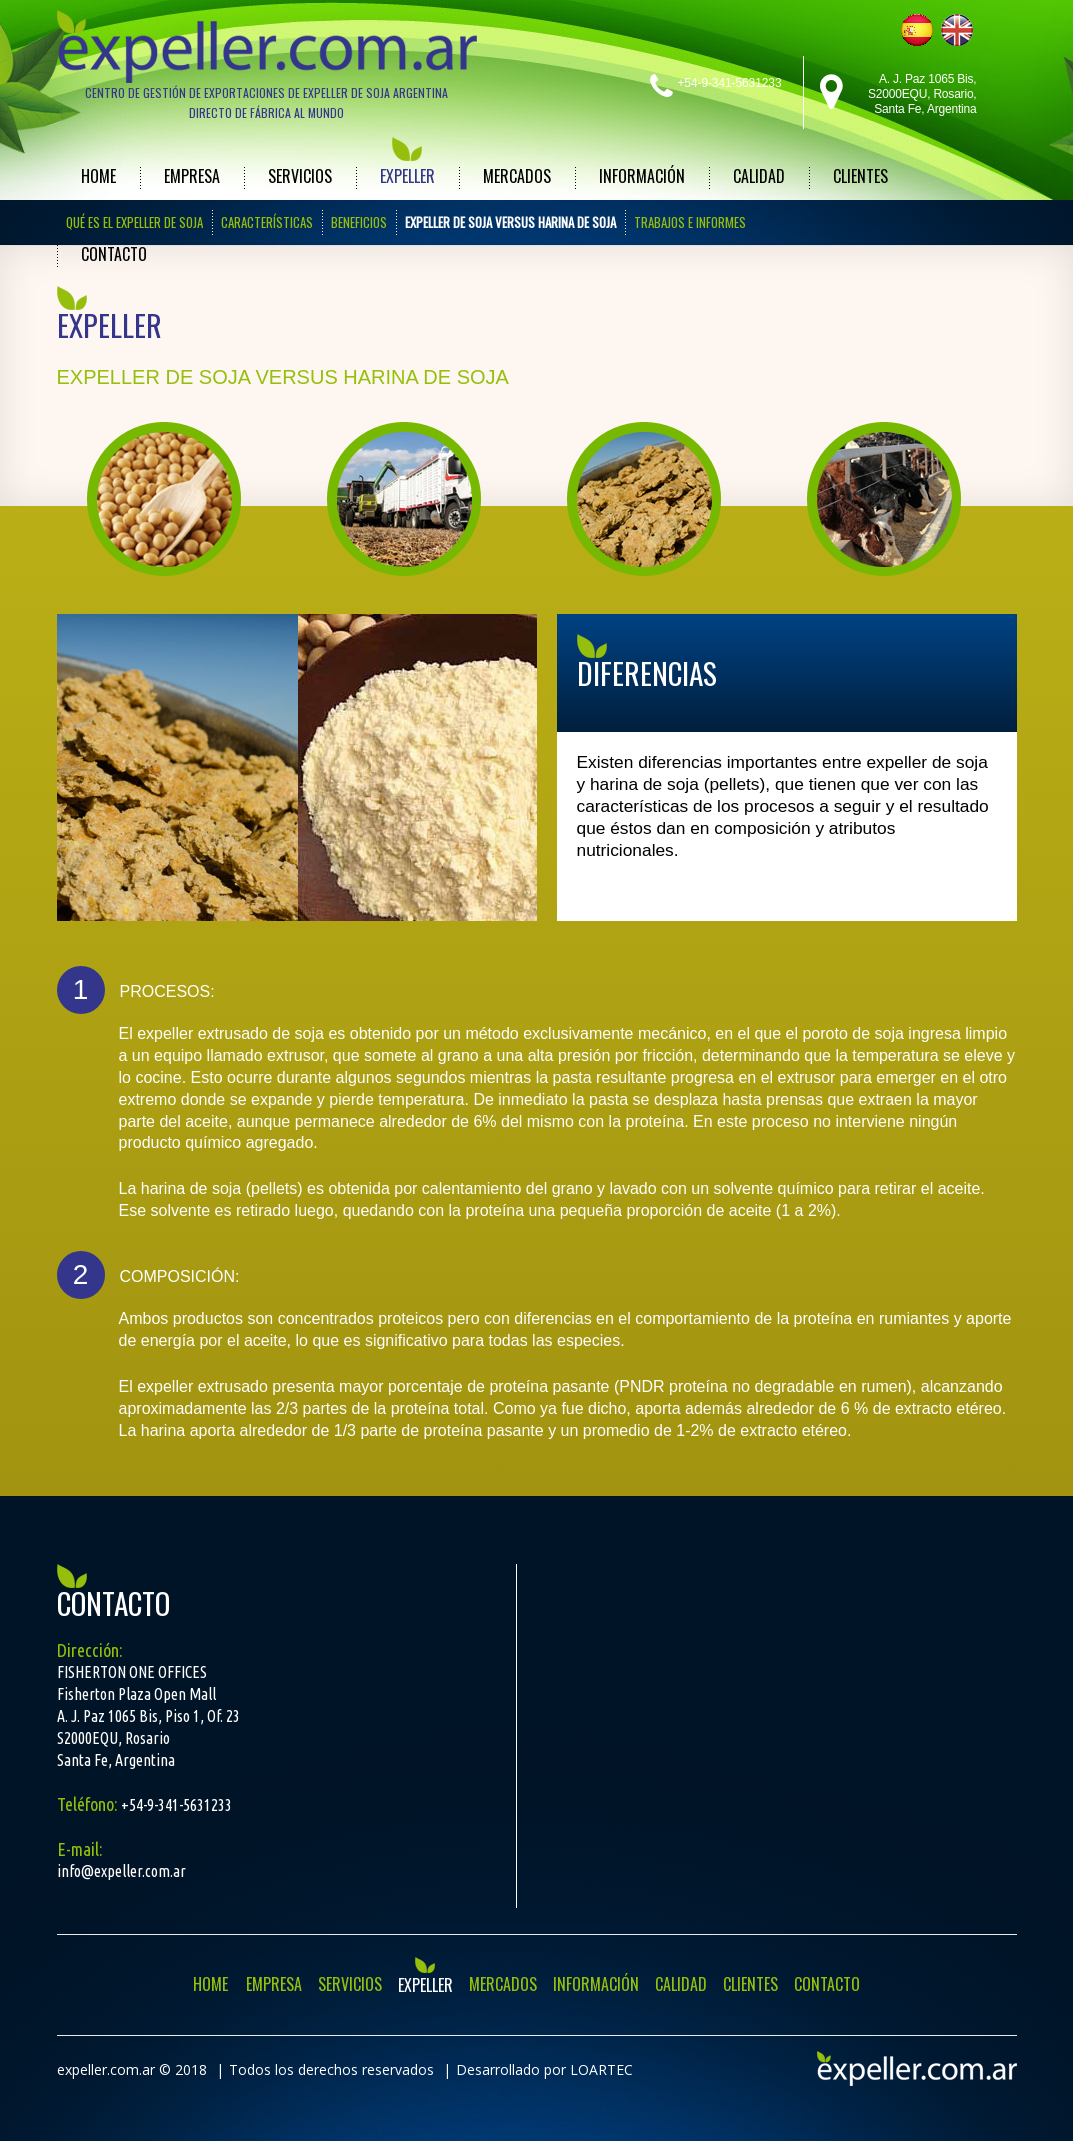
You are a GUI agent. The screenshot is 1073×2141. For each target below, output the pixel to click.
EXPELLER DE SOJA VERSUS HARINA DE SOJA (510, 221)
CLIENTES (860, 176)
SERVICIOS (300, 176)
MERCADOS (517, 176)
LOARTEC (601, 2069)
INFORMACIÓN (642, 176)
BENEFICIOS (359, 221)
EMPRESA (192, 176)
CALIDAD (759, 176)
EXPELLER (407, 176)
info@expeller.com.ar (121, 1871)
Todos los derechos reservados (331, 2069)
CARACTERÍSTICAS (267, 221)
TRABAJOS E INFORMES (690, 221)
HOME (98, 176)
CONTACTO (114, 254)
